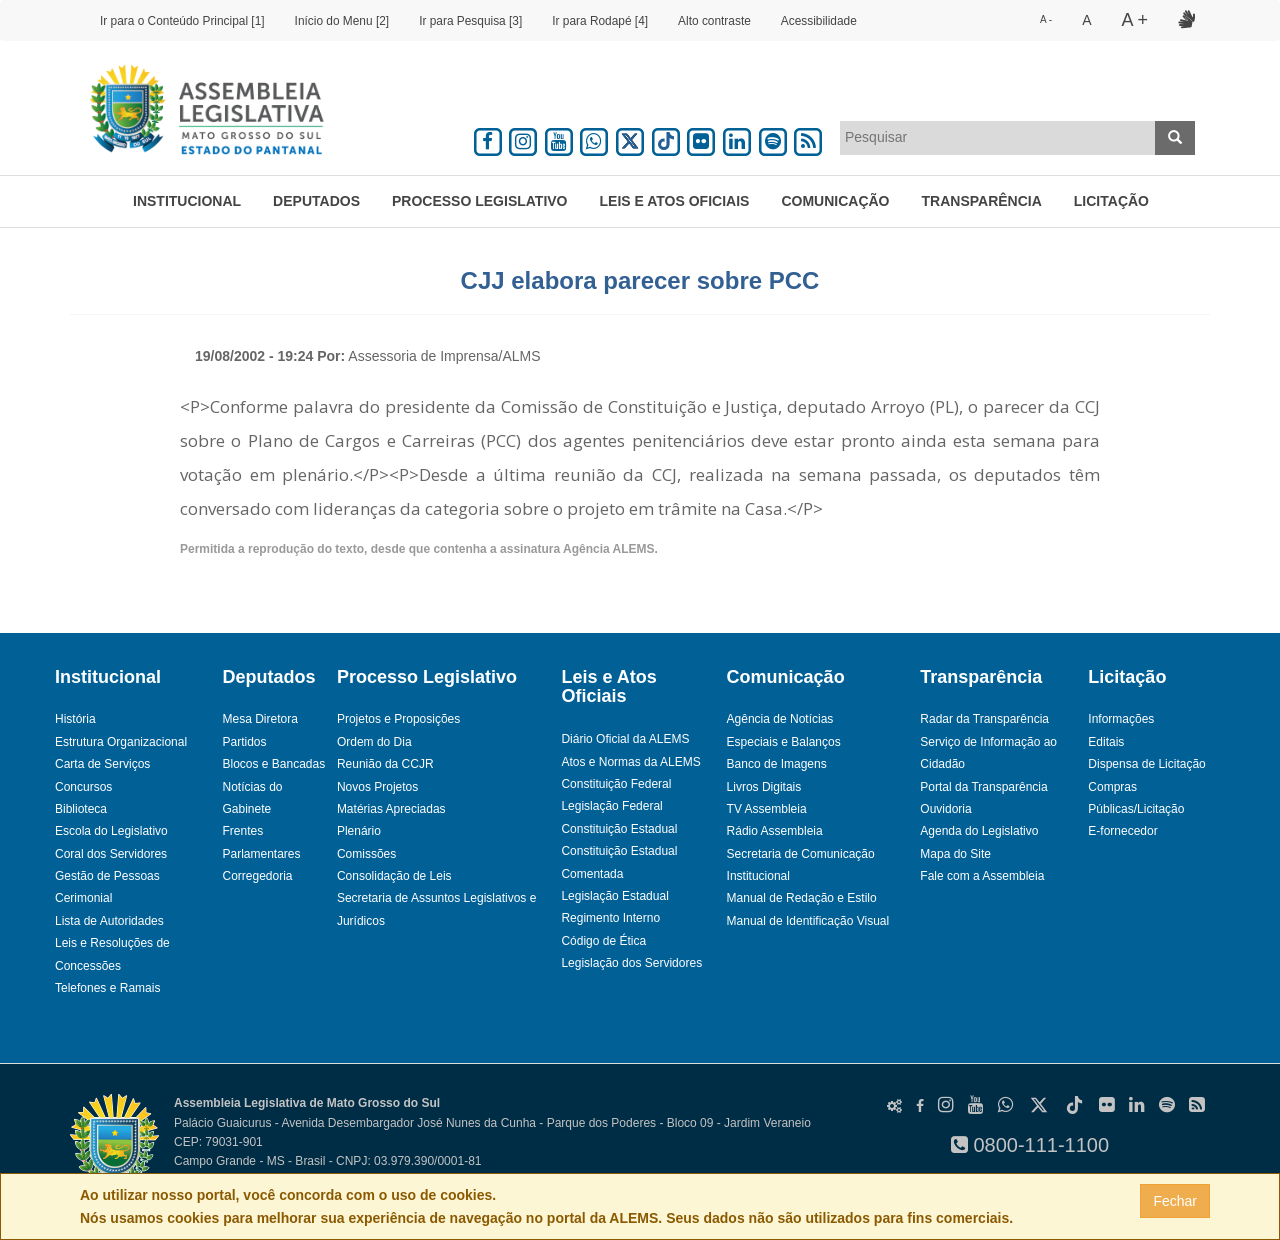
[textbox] (998, 137)
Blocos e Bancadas (273, 764)
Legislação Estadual (614, 896)
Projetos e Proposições (398, 719)
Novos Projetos (377, 787)
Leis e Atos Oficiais (675, 201)
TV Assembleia (767, 809)
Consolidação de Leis (394, 876)
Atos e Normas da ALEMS (630, 762)
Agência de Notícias (780, 719)
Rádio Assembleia (775, 831)
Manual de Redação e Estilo (802, 898)
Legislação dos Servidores (631, 963)
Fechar (1175, 1201)
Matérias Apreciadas (391, 809)
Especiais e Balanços (784, 742)
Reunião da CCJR (385, 764)
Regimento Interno (610, 918)
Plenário (359, 831)
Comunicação (835, 201)
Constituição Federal (616, 784)
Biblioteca (81, 809)
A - (1046, 19)
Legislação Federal (611, 806)
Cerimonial (83, 898)
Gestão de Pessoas (107, 876)
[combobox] (998, 138)
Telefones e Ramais (107, 988)
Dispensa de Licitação (1146, 764)
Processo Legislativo (480, 201)
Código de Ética (603, 941)
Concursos (83, 787)
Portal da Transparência (983, 787)
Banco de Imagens (777, 764)
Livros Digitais (764, 787)
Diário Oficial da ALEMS (625, 739)
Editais (1106, 742)
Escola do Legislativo (111, 831)
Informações (1121, 719)
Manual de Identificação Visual (808, 921)
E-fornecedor (1122, 831)
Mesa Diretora (259, 719)
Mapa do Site (955, 854)
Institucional (187, 201)
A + (1134, 20)
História (75, 719)
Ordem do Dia (374, 742)
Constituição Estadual (619, 829)
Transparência (982, 201)
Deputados (316, 201)
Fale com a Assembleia (982, 876)
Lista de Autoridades (109, 921)
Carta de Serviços (102, 764)
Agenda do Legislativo (979, 831)
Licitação (1111, 201)
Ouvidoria (945, 809)
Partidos (244, 742)
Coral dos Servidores (111, 854)
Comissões (366, 854)
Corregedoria (257, 876)
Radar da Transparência (984, 719)
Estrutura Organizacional (121, 742)
